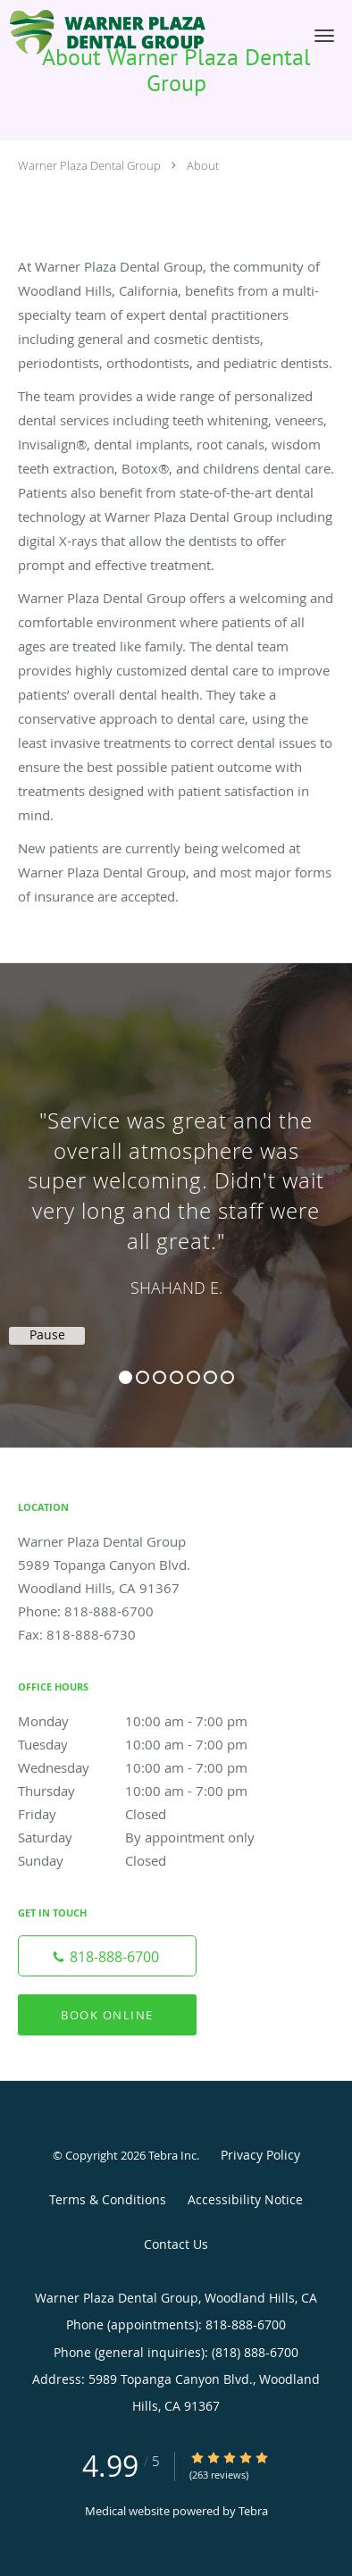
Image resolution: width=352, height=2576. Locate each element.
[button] (324, 35)
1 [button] (125, 1377)
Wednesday (147, 1767)
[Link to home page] (144, 32)
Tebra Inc (172, 2155)
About (203, 165)
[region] (176, 1187)
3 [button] (159, 1377)
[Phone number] (107, 1955)
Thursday (147, 1790)
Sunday (147, 1860)
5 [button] (193, 1377)
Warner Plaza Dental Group (89, 165)
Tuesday (147, 1744)
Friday (147, 1813)
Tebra (253, 2511)
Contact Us (176, 2244)
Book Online (107, 2015)
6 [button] (210, 1377)
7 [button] (227, 1377)
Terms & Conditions (107, 2199)
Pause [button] (47, 1335)
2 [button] (142, 1377)
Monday (147, 1721)
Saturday (147, 1837)
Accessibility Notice (245, 2199)
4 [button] (176, 1377)
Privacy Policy (260, 2154)
